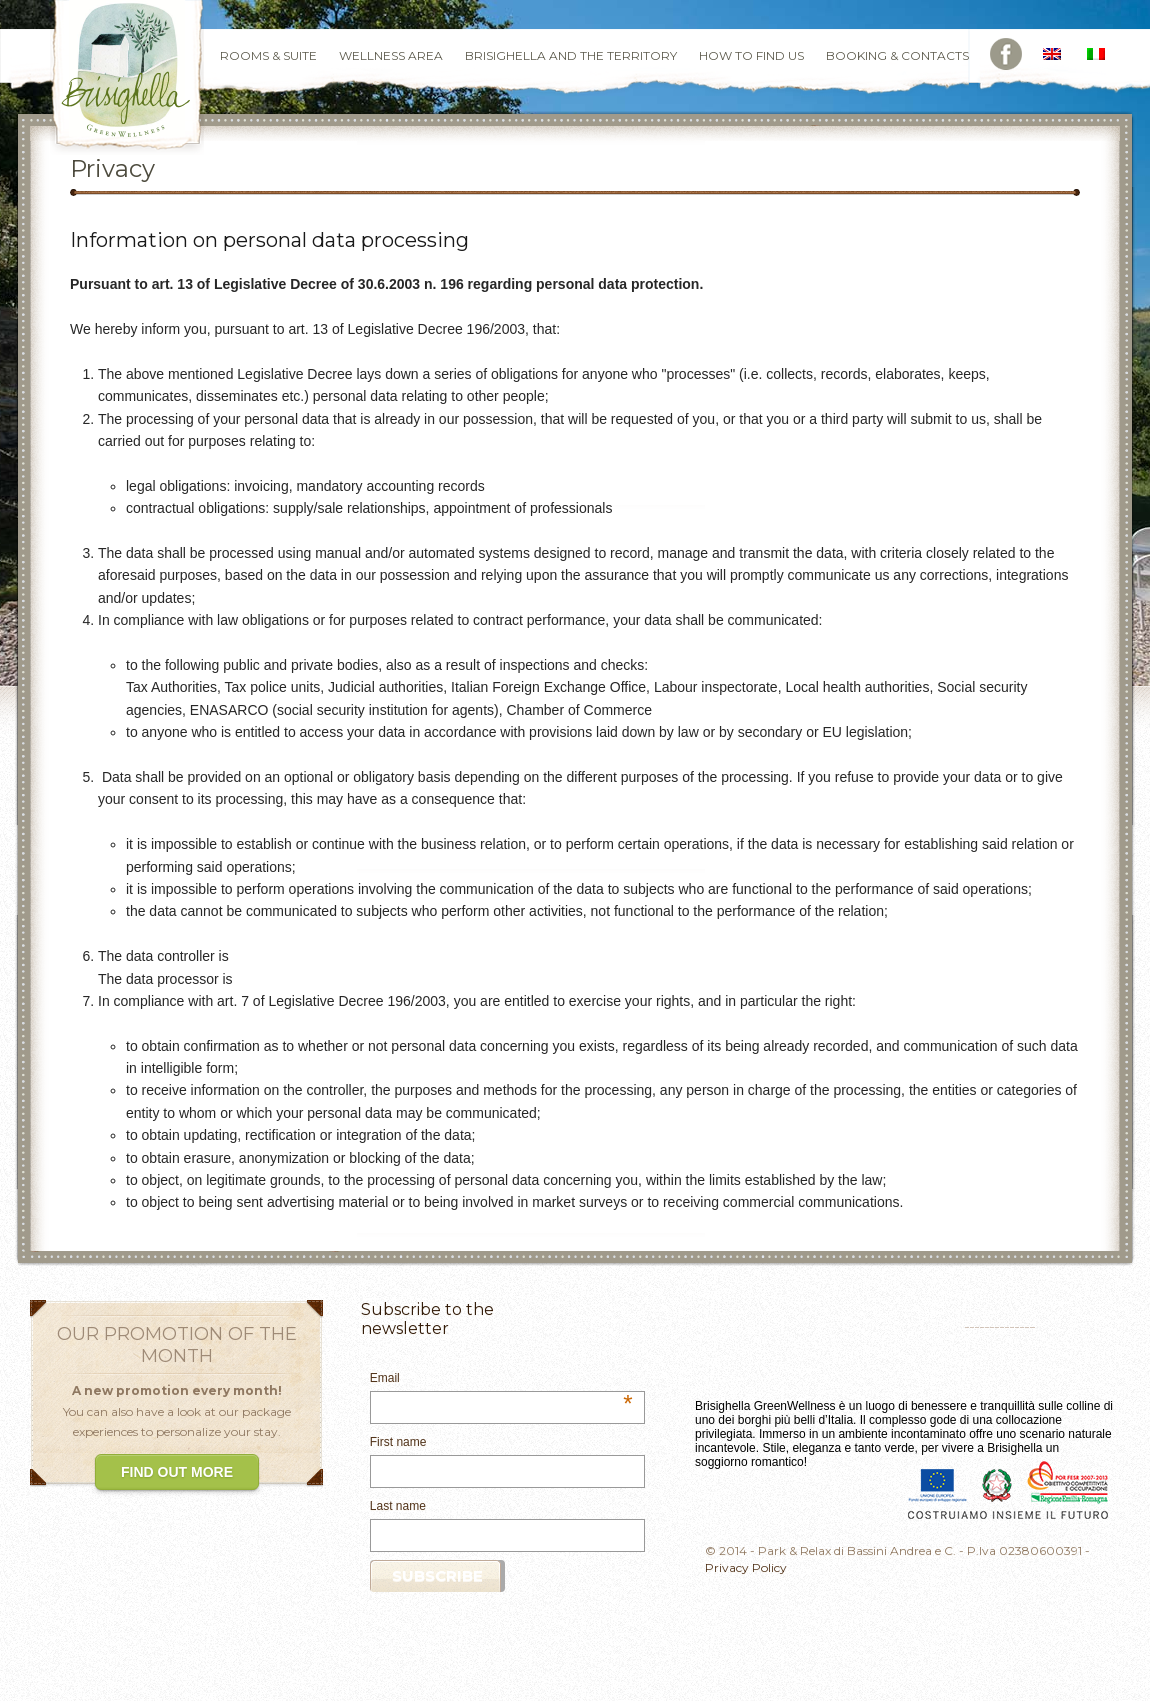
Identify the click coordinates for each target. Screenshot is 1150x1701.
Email (501, 1379)
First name (398, 1442)
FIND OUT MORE (177, 1472)
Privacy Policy (746, 1567)
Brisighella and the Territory (571, 55)
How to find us (751, 55)
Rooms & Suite (268, 55)
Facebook (1006, 54)
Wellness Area (391, 55)
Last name (398, 1506)
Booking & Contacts (897, 55)
